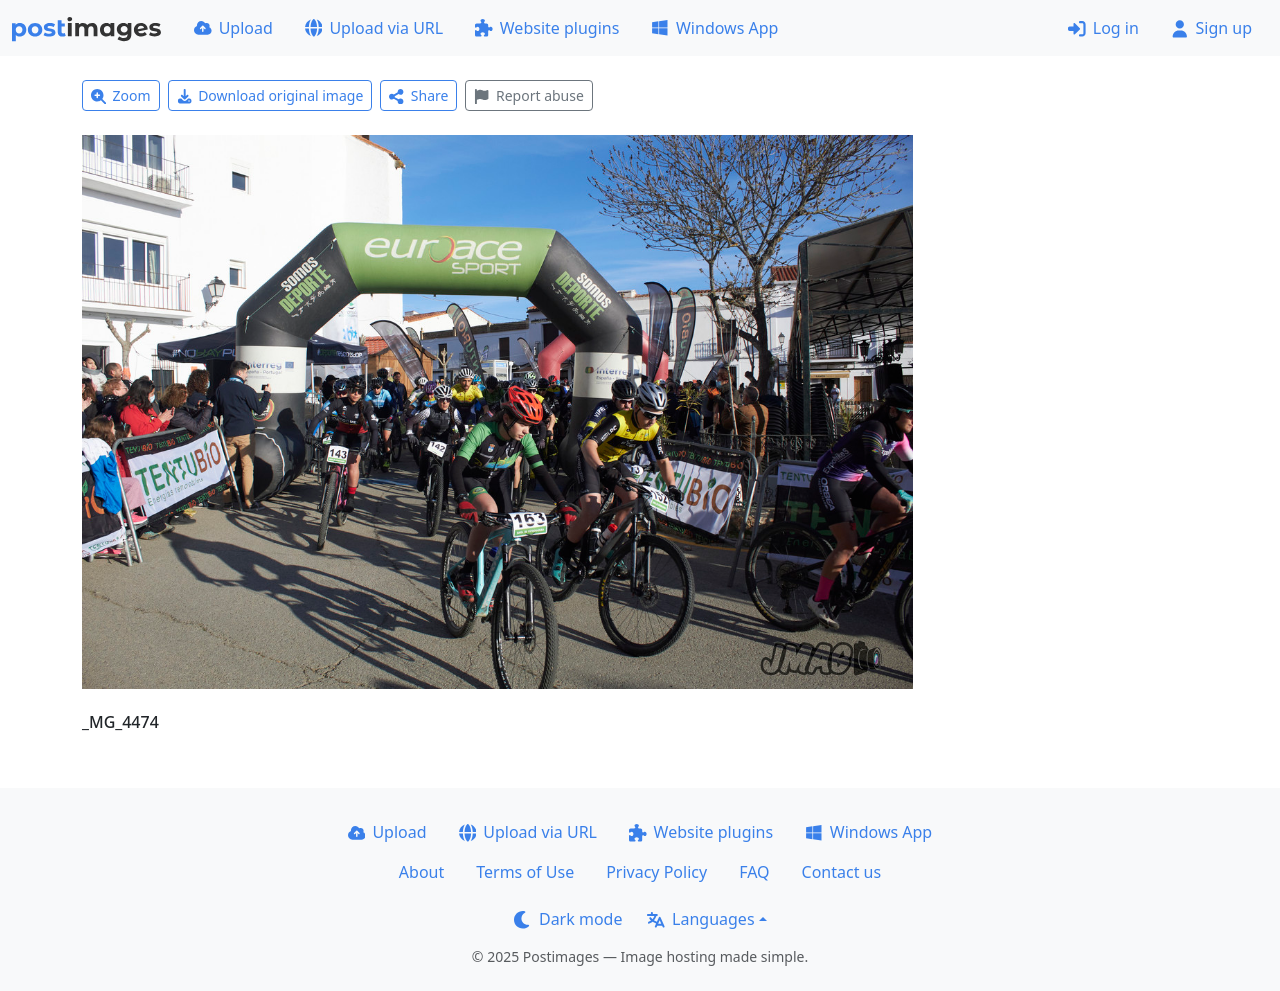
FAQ (754, 872)
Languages (700, 919)
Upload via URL (374, 28)
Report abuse (528, 95)
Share (418, 95)
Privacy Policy (656, 872)
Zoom (121, 95)
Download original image (270, 95)
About (421, 872)
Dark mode (568, 919)
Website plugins (547, 28)
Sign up (1211, 28)
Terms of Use (525, 872)
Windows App (714, 28)
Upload (233, 28)
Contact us (842, 872)
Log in (1103, 28)
